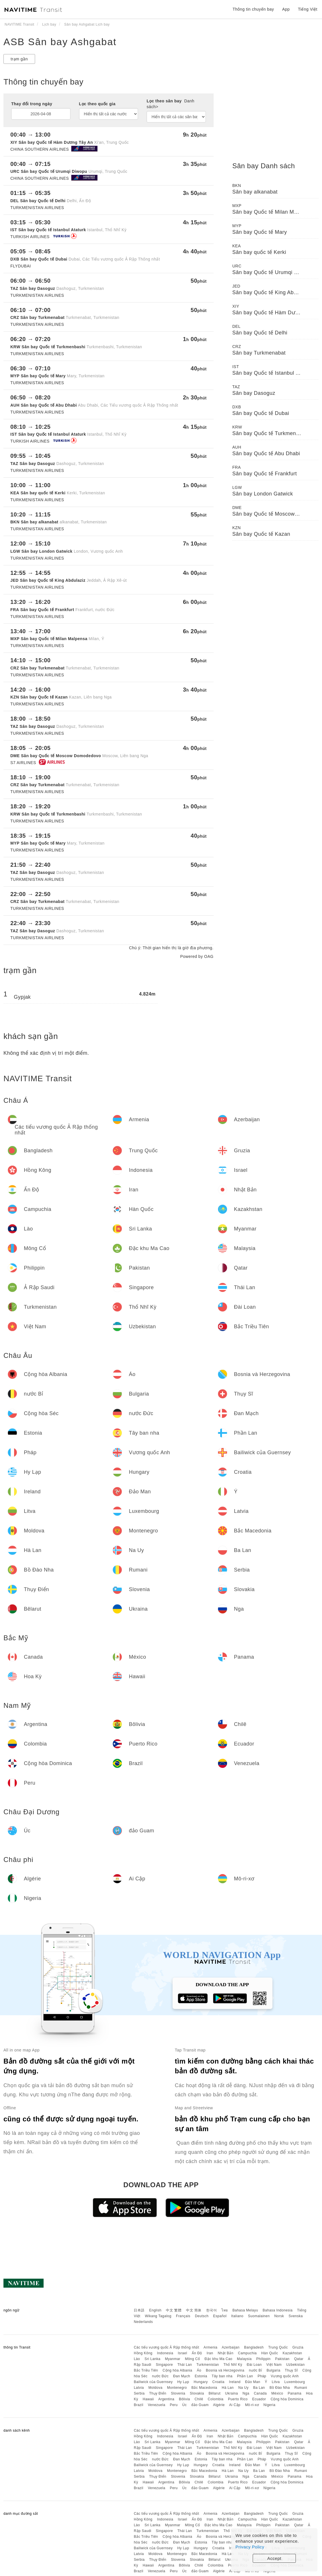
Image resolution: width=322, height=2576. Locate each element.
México (277, 2393)
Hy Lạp (183, 2382)
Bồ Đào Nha (279, 2388)
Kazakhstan (292, 2353)
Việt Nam (273, 2365)
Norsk (279, 2316)
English (155, 2310)
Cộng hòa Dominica (287, 2399)
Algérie (219, 2405)
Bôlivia (184, 2399)
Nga (246, 2393)
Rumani (300, 2388)
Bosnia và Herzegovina (225, 2370)
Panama (295, 2393)
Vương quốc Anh (285, 2376)
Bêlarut (214, 2393)
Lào (137, 2359)
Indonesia (165, 2353)
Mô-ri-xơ (252, 2405)
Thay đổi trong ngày (31, 104)
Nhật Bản (225, 2353)
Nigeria (269, 2405)
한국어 (211, 2310)
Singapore (164, 2365)
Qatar (299, 2359)
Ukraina (231, 2393)
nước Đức (160, 2376)
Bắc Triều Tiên (146, 2370)
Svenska (296, 2316)
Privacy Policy (249, 2546)
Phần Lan (245, 2376)
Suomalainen (259, 2316)
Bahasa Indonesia (278, 2310)
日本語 (139, 2310)
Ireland (235, 2382)
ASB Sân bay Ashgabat (59, 41)
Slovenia (178, 2393)
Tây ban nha (222, 2376)
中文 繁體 (173, 2310)
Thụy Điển (157, 2393)
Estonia (201, 2376)
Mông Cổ (192, 2359)
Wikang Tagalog (158, 2316)
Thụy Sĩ (291, 2370)
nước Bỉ (255, 2370)
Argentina (166, 2399)
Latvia (139, 2388)
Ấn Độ (197, 2353)
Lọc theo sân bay (170, 104)
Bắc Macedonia (204, 2388)
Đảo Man (252, 2382)
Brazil (138, 2405)
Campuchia (247, 2353)
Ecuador (259, 2399)
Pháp (262, 2376)
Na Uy (243, 2388)
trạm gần (19, 59)
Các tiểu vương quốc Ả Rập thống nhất (166, 2347)
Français (183, 2316)
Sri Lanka (152, 2359)
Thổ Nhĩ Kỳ (232, 2365)
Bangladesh (254, 2347)
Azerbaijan (230, 2347)
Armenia (210, 2347)
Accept (274, 2558)
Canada (260, 2393)
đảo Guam (199, 2405)
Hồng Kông (143, 2353)
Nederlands (143, 2322)
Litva (276, 2382)
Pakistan (282, 2359)
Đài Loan (254, 2365)
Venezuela (156, 2405)
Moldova (155, 2388)
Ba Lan (259, 2388)
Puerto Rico (238, 2399)
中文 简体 (194, 2310)
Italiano (237, 2316)
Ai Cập (234, 2405)
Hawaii (148, 2399)
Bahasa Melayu (245, 2310)
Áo (199, 2370)
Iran (210, 2353)
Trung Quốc (278, 2347)
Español (220, 2316)
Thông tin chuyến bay (253, 9)
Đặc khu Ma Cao (219, 2359)
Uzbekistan (295, 2365)
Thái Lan (184, 2365)
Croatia (218, 2382)
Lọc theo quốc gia (97, 104)
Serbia (139, 2393)
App (286, 9)
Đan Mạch (181, 2376)
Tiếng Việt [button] (307, 9)
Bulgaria (273, 2370)
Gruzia (297, 2347)
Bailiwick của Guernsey (153, 2382)
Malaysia (244, 2359)
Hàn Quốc (269, 2353)
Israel (182, 2353)
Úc (184, 2405)
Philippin (263, 2359)
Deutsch (202, 2316)
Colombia (216, 2399)
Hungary (201, 2382)
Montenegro (177, 2388)
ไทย (224, 2310)
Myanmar (173, 2359)
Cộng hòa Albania (177, 2370)
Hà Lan (228, 2388)
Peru (174, 2405)
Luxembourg (294, 2382)
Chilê (199, 2399)
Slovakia (197, 2393)
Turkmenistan (207, 2365)
